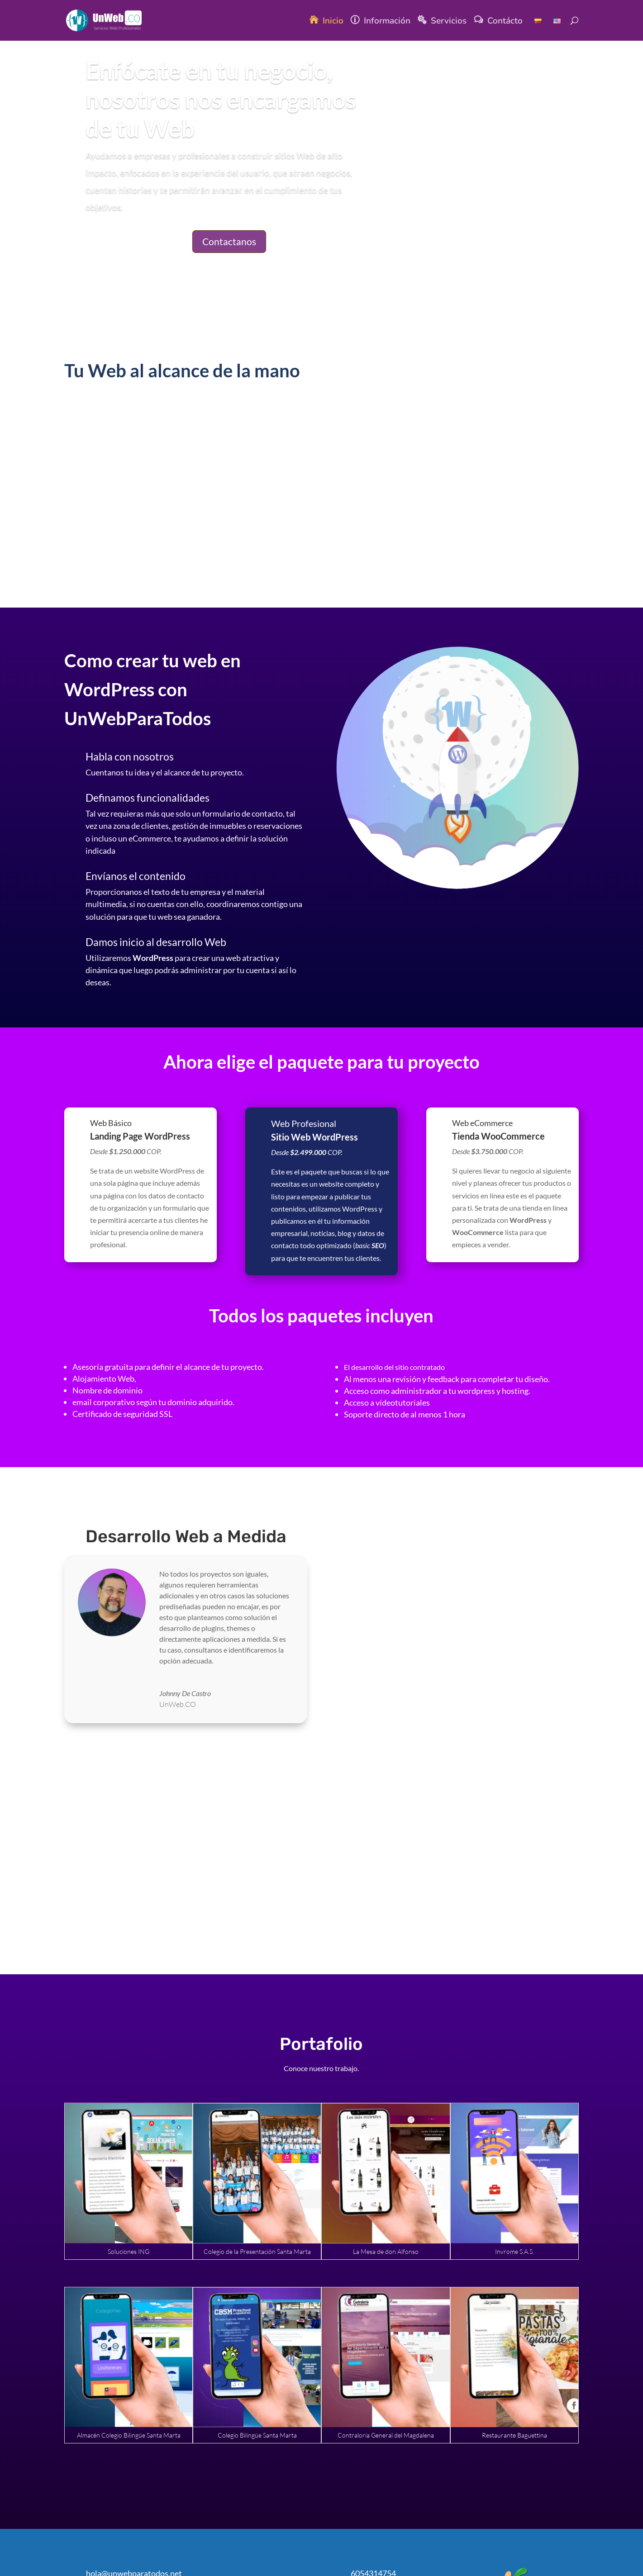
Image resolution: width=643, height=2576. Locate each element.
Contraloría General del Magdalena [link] (386, 2435)
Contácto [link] (505, 22)
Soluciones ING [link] (128, 2251)
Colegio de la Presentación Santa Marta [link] (257, 2251)
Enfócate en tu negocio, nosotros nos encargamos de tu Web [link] (221, 99)
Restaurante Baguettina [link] (514, 2435)
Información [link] (387, 22)
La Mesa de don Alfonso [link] (386, 2251)
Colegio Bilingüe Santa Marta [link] (257, 2435)
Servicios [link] (449, 22)
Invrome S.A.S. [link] (514, 2251)
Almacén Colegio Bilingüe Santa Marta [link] (129, 2435)
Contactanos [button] (229, 241)
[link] (111, 20)
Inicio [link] (333, 22)
